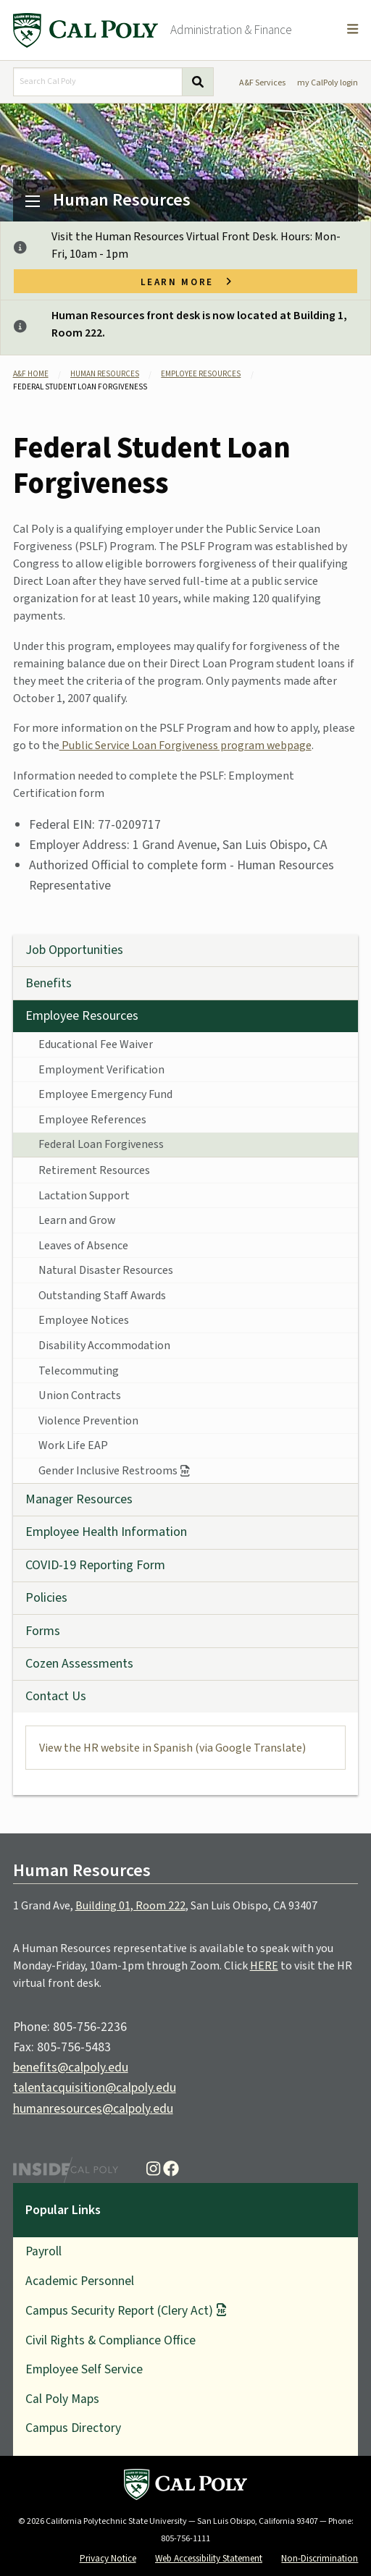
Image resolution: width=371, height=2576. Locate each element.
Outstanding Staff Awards (102, 1296)
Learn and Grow (76, 1220)
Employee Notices (83, 1320)
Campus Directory (73, 2428)
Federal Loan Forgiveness (101, 1144)
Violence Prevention (88, 1421)
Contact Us (55, 1696)
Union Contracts (79, 1395)
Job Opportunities (74, 950)
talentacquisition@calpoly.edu (94, 2088)
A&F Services (262, 83)
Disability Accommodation (104, 1346)
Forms (42, 1631)
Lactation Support (84, 1196)
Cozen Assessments (79, 1664)
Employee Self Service (84, 2369)
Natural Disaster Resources (105, 1270)
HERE (264, 1966)
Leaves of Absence (83, 1246)
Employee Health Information (106, 1532)
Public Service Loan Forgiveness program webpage (185, 745)
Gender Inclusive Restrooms (108, 1471)
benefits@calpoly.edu (70, 2067)
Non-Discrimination (319, 2558)
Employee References (92, 1120)
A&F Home (31, 373)
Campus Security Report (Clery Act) (119, 2311)
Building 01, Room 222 (130, 1906)
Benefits (48, 983)
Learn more (186, 281)
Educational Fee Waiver (95, 1044)
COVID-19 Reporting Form (95, 1565)
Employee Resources (201, 373)
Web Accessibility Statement (208, 2558)
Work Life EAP (73, 1445)
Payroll (43, 2251)
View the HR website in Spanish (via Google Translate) (172, 1748)
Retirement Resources (94, 1170)
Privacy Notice (108, 2558)
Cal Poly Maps (62, 2399)
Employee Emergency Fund (105, 1094)
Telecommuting (78, 1371)
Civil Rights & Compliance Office (110, 2340)
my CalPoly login (327, 83)
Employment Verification (101, 1070)
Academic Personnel (79, 2281)
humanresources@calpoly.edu (93, 2109)
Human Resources (122, 200)
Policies (46, 1598)
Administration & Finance (231, 30)
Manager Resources (79, 1499)
